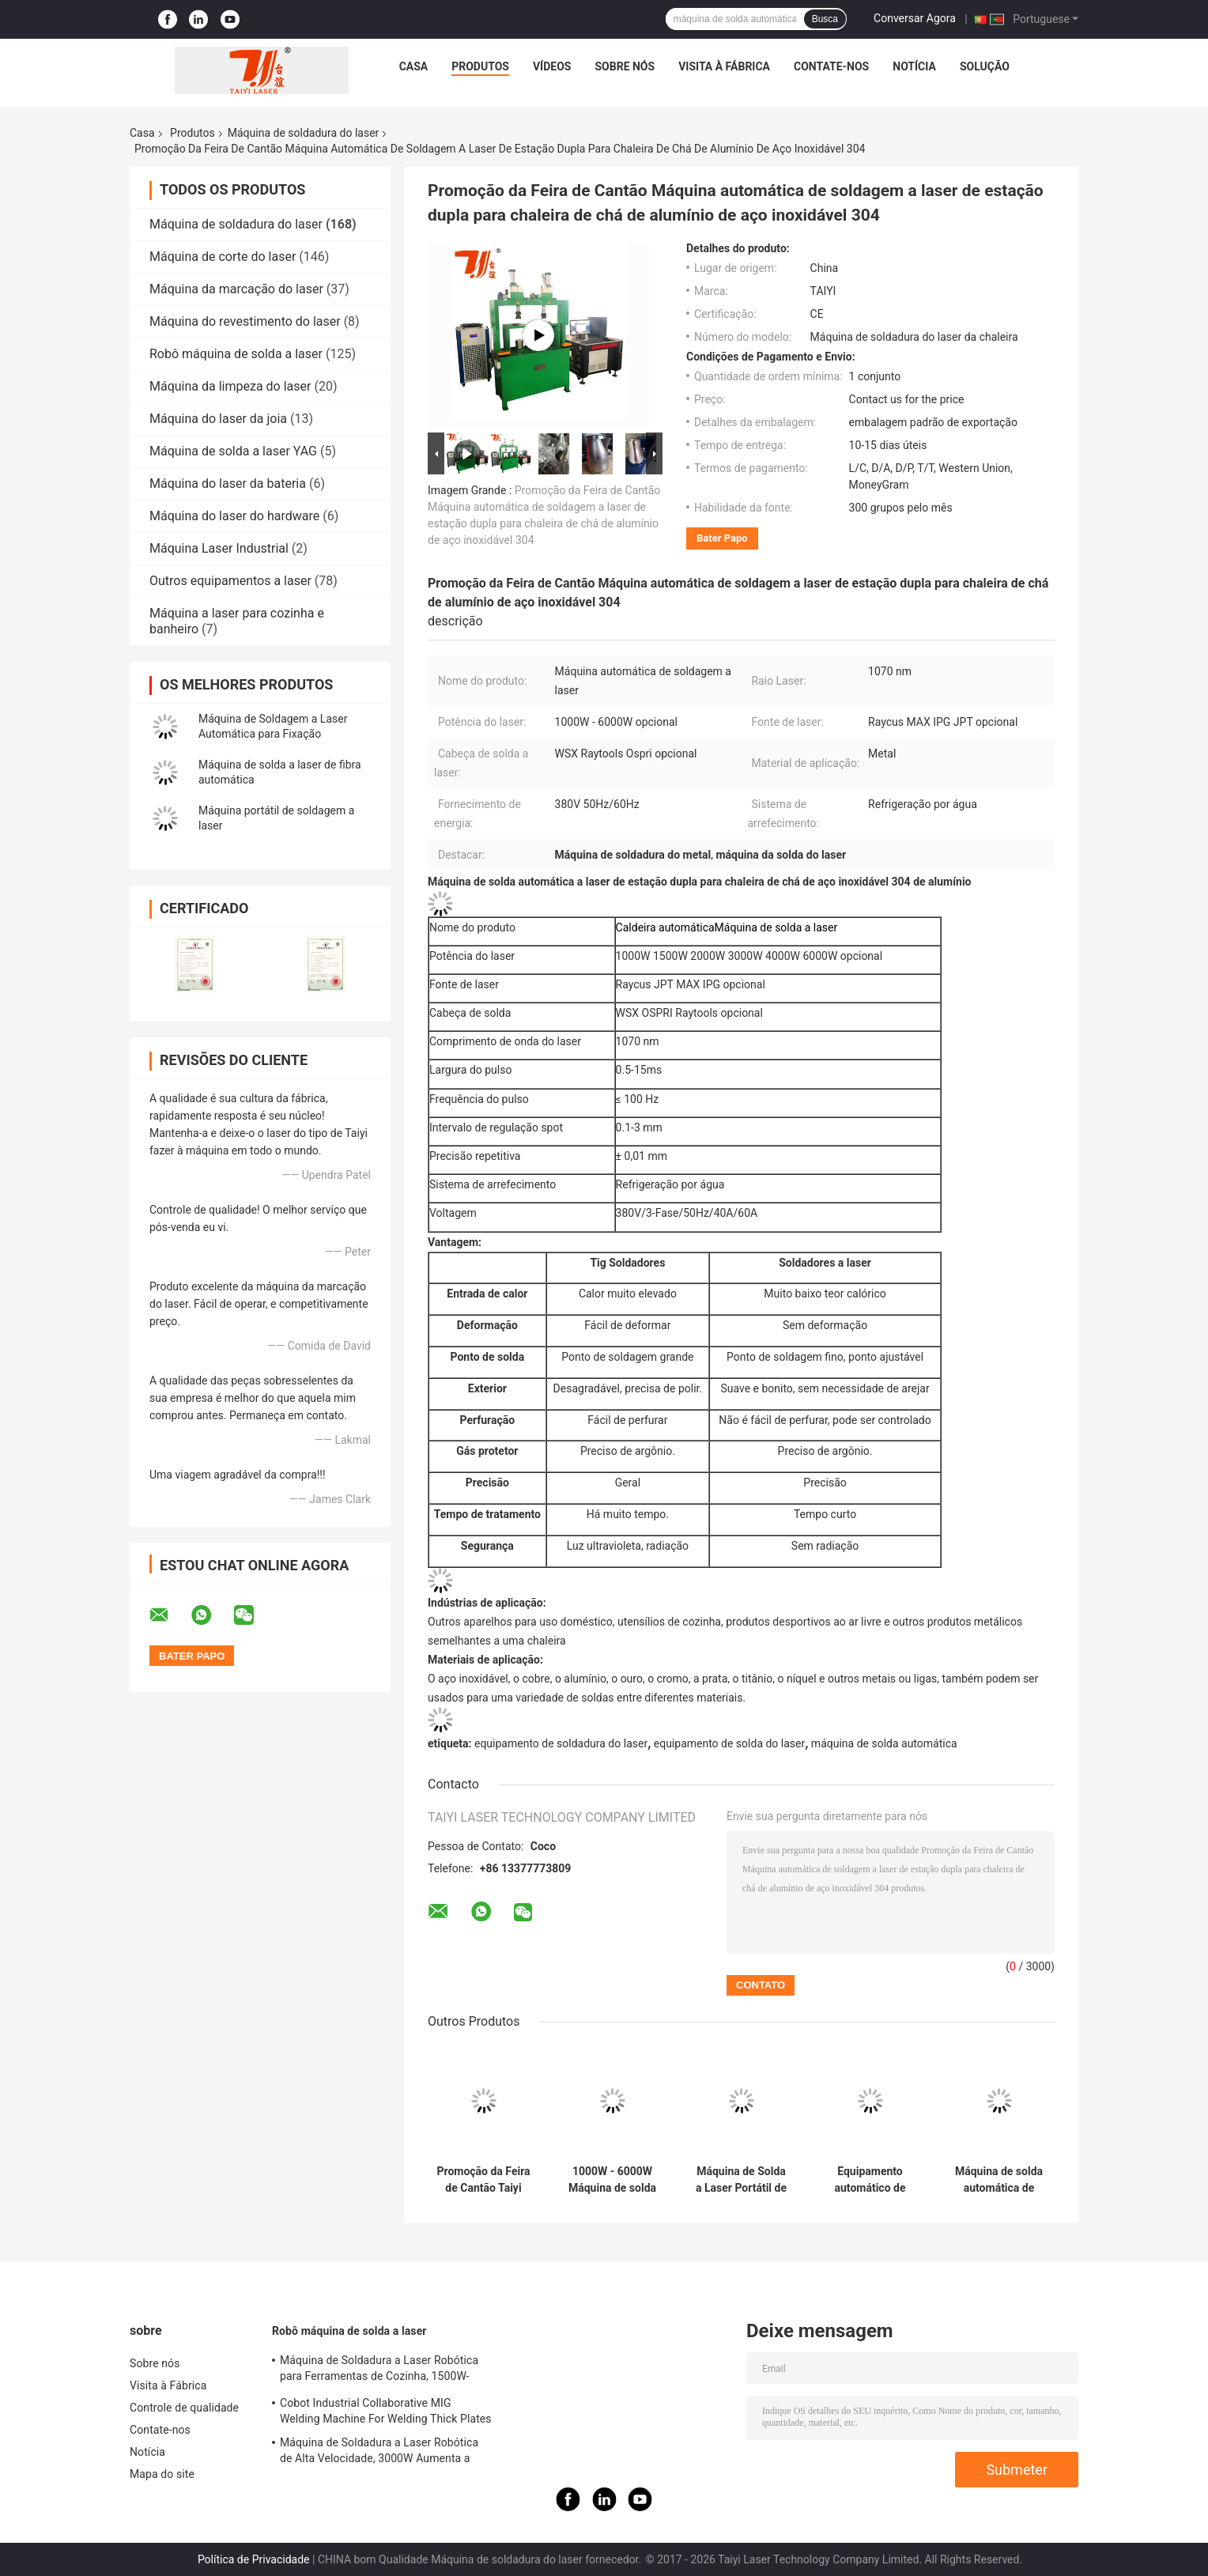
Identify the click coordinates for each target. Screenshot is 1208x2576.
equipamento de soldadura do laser (560, 1743)
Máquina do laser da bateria (227, 483)
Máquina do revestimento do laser (245, 321)
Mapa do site (162, 2474)
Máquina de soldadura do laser (303, 133)
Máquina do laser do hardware (234, 515)
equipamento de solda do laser (729, 1743)
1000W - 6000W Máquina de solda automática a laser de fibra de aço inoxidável (612, 2180)
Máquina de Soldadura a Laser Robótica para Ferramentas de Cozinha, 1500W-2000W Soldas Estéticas (379, 2370)
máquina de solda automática (884, 1743)
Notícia (914, 66)
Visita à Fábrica (724, 66)
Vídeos (552, 66)
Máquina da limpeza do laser (230, 386)
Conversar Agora (915, 18)
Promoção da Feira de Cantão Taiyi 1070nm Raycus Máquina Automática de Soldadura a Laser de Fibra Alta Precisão (483, 2180)
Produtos (480, 66)
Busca (825, 19)
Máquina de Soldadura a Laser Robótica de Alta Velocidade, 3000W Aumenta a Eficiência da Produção (379, 2452)
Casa (413, 66)
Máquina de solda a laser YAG (233, 451)
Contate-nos (831, 66)
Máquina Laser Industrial (219, 548)
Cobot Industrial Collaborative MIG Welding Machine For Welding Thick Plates (386, 2411)
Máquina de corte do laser (222, 256)
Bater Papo (722, 538)
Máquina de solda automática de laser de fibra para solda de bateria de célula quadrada (999, 2180)
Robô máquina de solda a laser (236, 353)
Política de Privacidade (254, 2559)
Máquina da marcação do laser (236, 289)
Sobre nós (625, 66)
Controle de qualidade (184, 2407)
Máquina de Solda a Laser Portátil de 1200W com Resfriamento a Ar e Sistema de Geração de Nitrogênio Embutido (741, 2180)
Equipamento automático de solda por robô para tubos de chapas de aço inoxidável (870, 2180)
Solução (985, 66)
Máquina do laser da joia (218, 418)
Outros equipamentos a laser (230, 580)
